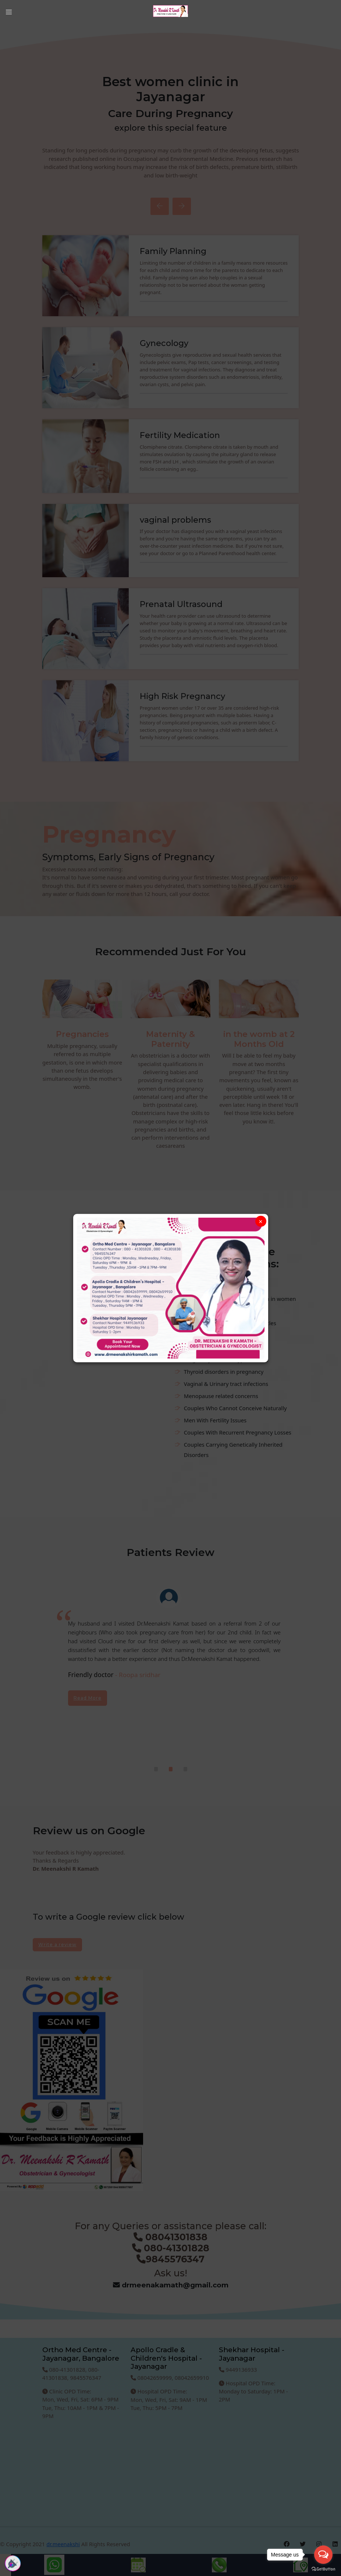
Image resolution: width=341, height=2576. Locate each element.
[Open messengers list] (323, 2554)
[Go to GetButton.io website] (323, 2568)
